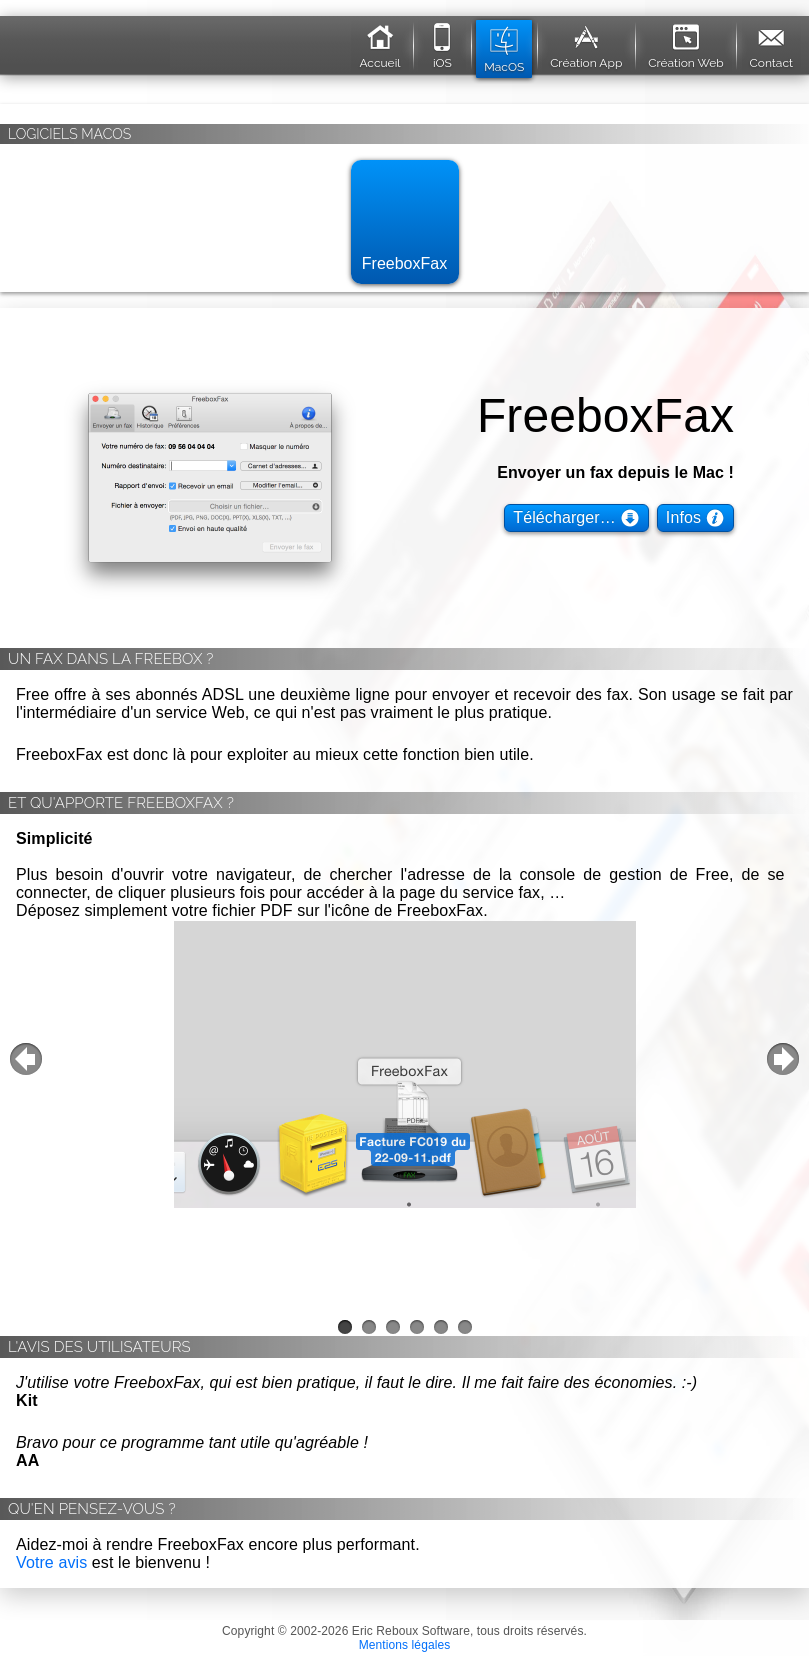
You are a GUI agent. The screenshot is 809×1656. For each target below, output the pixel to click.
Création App (586, 43)
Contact (771, 43)
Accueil (379, 43)
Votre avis (51, 1562)
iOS (442, 43)
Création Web (685, 43)
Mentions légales (405, 1645)
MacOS (504, 47)
